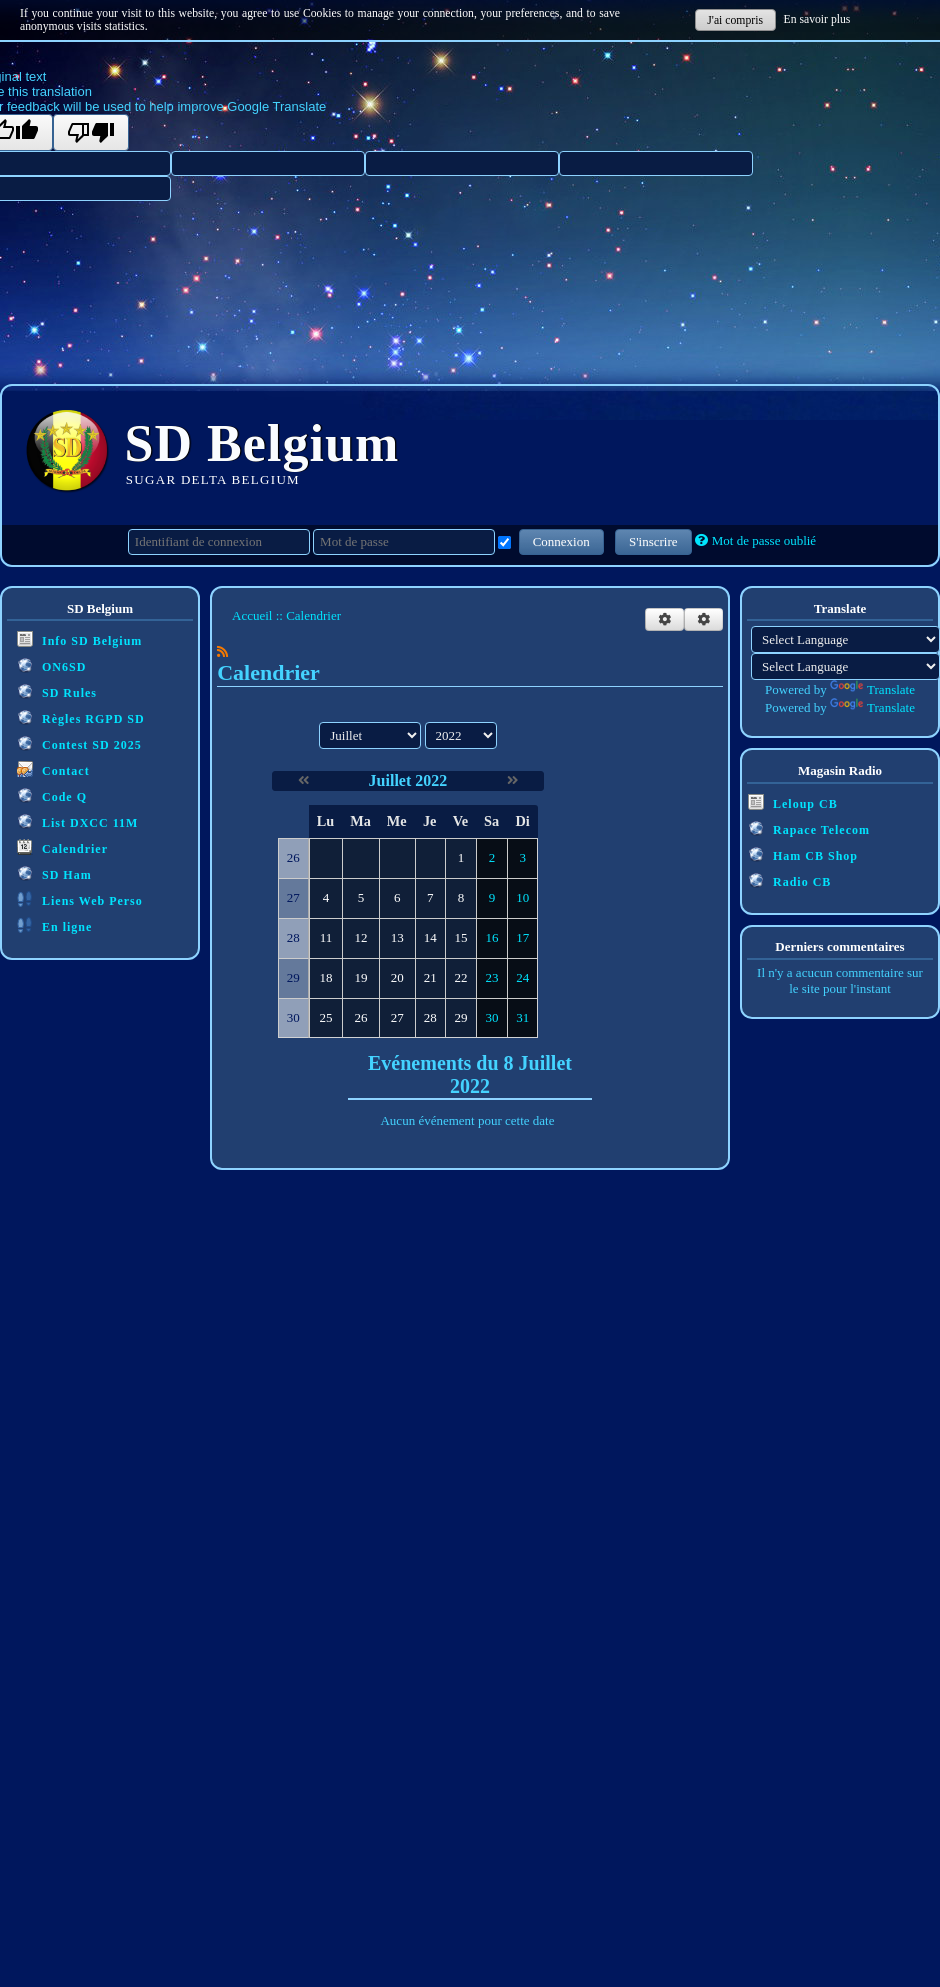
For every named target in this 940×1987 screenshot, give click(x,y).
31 (522, 1017)
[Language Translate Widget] (845, 639)
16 (492, 937)
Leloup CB (793, 802)
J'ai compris (735, 20)
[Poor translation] (91, 132)
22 (460, 977)
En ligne (54, 925)
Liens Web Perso (80, 899)
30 (492, 1017)
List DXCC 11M (77, 821)
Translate (872, 689)
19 (361, 977)
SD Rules (57, 691)
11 (326, 937)
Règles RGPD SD (81, 717)
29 (460, 1017)
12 (361, 937)
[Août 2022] (512, 780)
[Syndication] (222, 651)
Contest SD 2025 (79, 743)
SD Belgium (262, 443)
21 (430, 977)
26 (361, 1017)
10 (522, 897)
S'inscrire (653, 541)
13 (397, 937)
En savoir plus (817, 19)
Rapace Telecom (809, 828)
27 (397, 1017)
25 (325, 1017)
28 (430, 1017)
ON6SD (51, 665)
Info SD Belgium (79, 639)
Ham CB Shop (803, 854)
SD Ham (54, 873)
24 (522, 977)
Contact (53, 769)
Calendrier (62, 847)
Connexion (561, 541)
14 (430, 937)
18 (325, 977)
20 (397, 977)
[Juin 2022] (303, 780)
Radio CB (789, 880)
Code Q (52, 795)
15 (460, 937)
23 (492, 977)
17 (522, 937)
